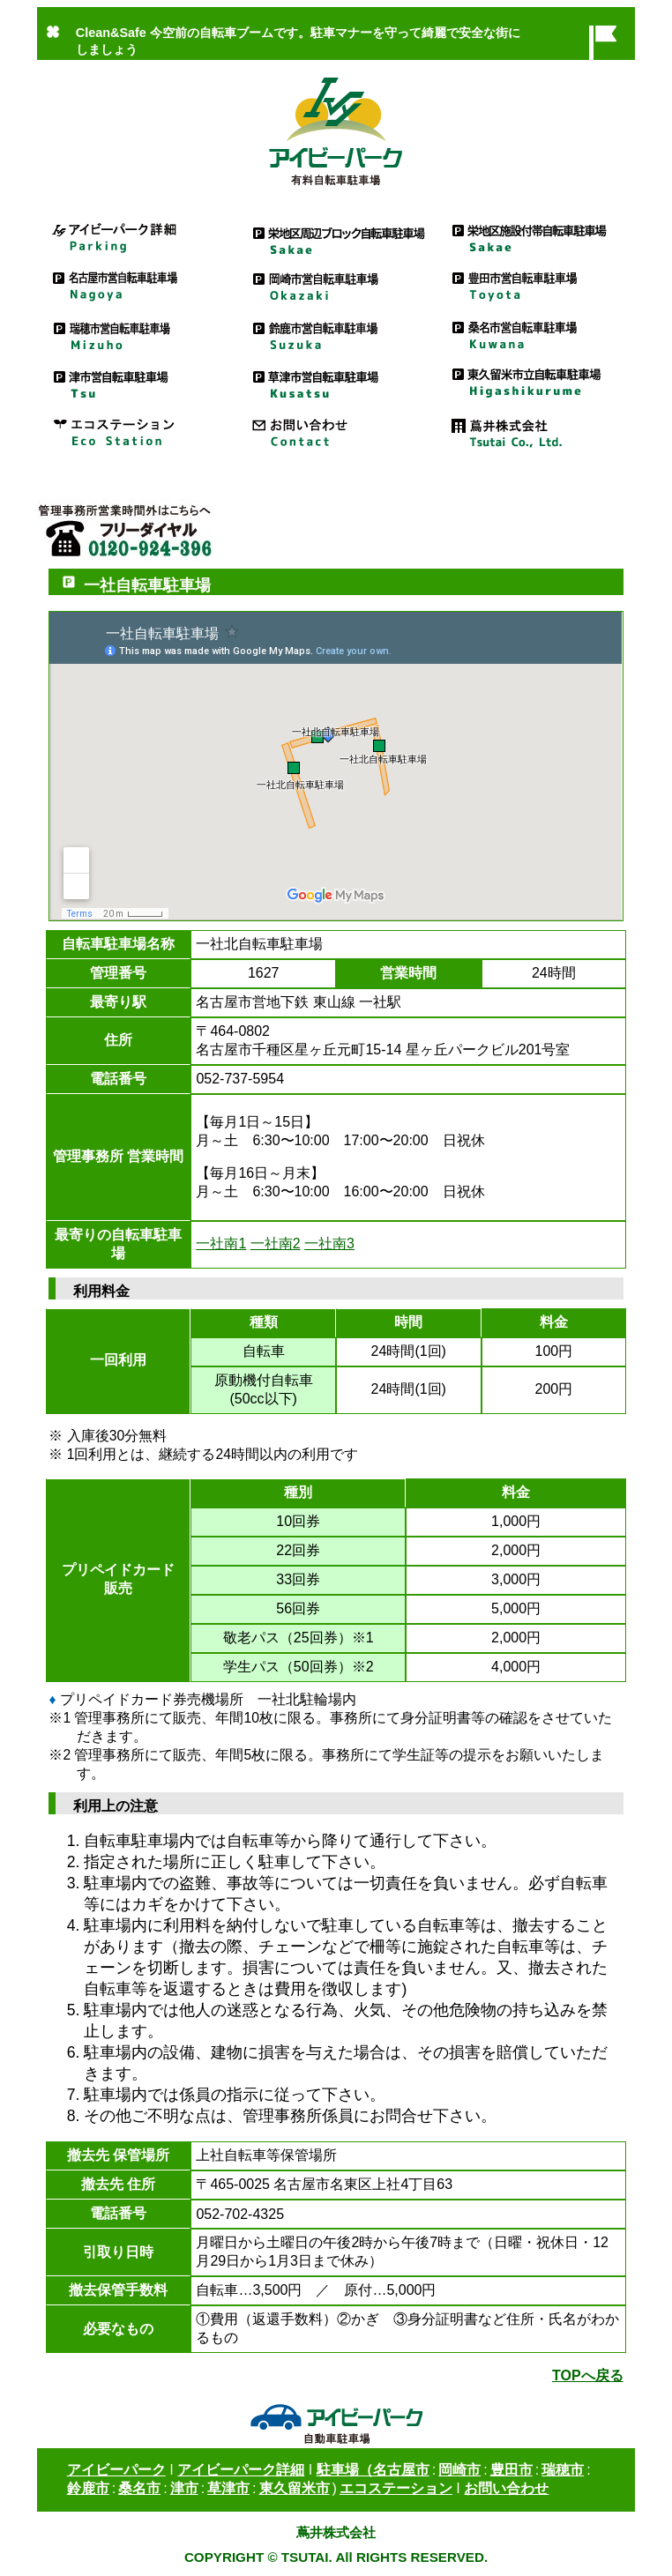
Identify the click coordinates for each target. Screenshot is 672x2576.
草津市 (228, 2488)
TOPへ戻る (587, 2375)
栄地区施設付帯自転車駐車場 (535, 236)
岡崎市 (459, 2469)
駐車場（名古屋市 (373, 2469)
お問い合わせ (336, 430)
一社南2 (275, 1243)
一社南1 (221, 1243)
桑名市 (139, 2488)
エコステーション (136, 430)
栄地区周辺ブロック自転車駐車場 (336, 236)
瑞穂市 (562, 2469)
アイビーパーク (116, 2469)
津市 (184, 2488)
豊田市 (511, 2469)
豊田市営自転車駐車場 (535, 285)
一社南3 (329, 1243)
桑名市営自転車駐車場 (535, 333)
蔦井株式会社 (535, 430)
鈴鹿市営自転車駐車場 (336, 333)
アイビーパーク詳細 (136, 236)
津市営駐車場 (136, 382)
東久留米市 (294, 2488)
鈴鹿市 (88, 2488)
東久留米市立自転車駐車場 (535, 382)
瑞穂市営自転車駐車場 (136, 333)
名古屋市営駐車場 (136, 285)
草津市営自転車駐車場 (336, 382)
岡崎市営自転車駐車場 (336, 285)
